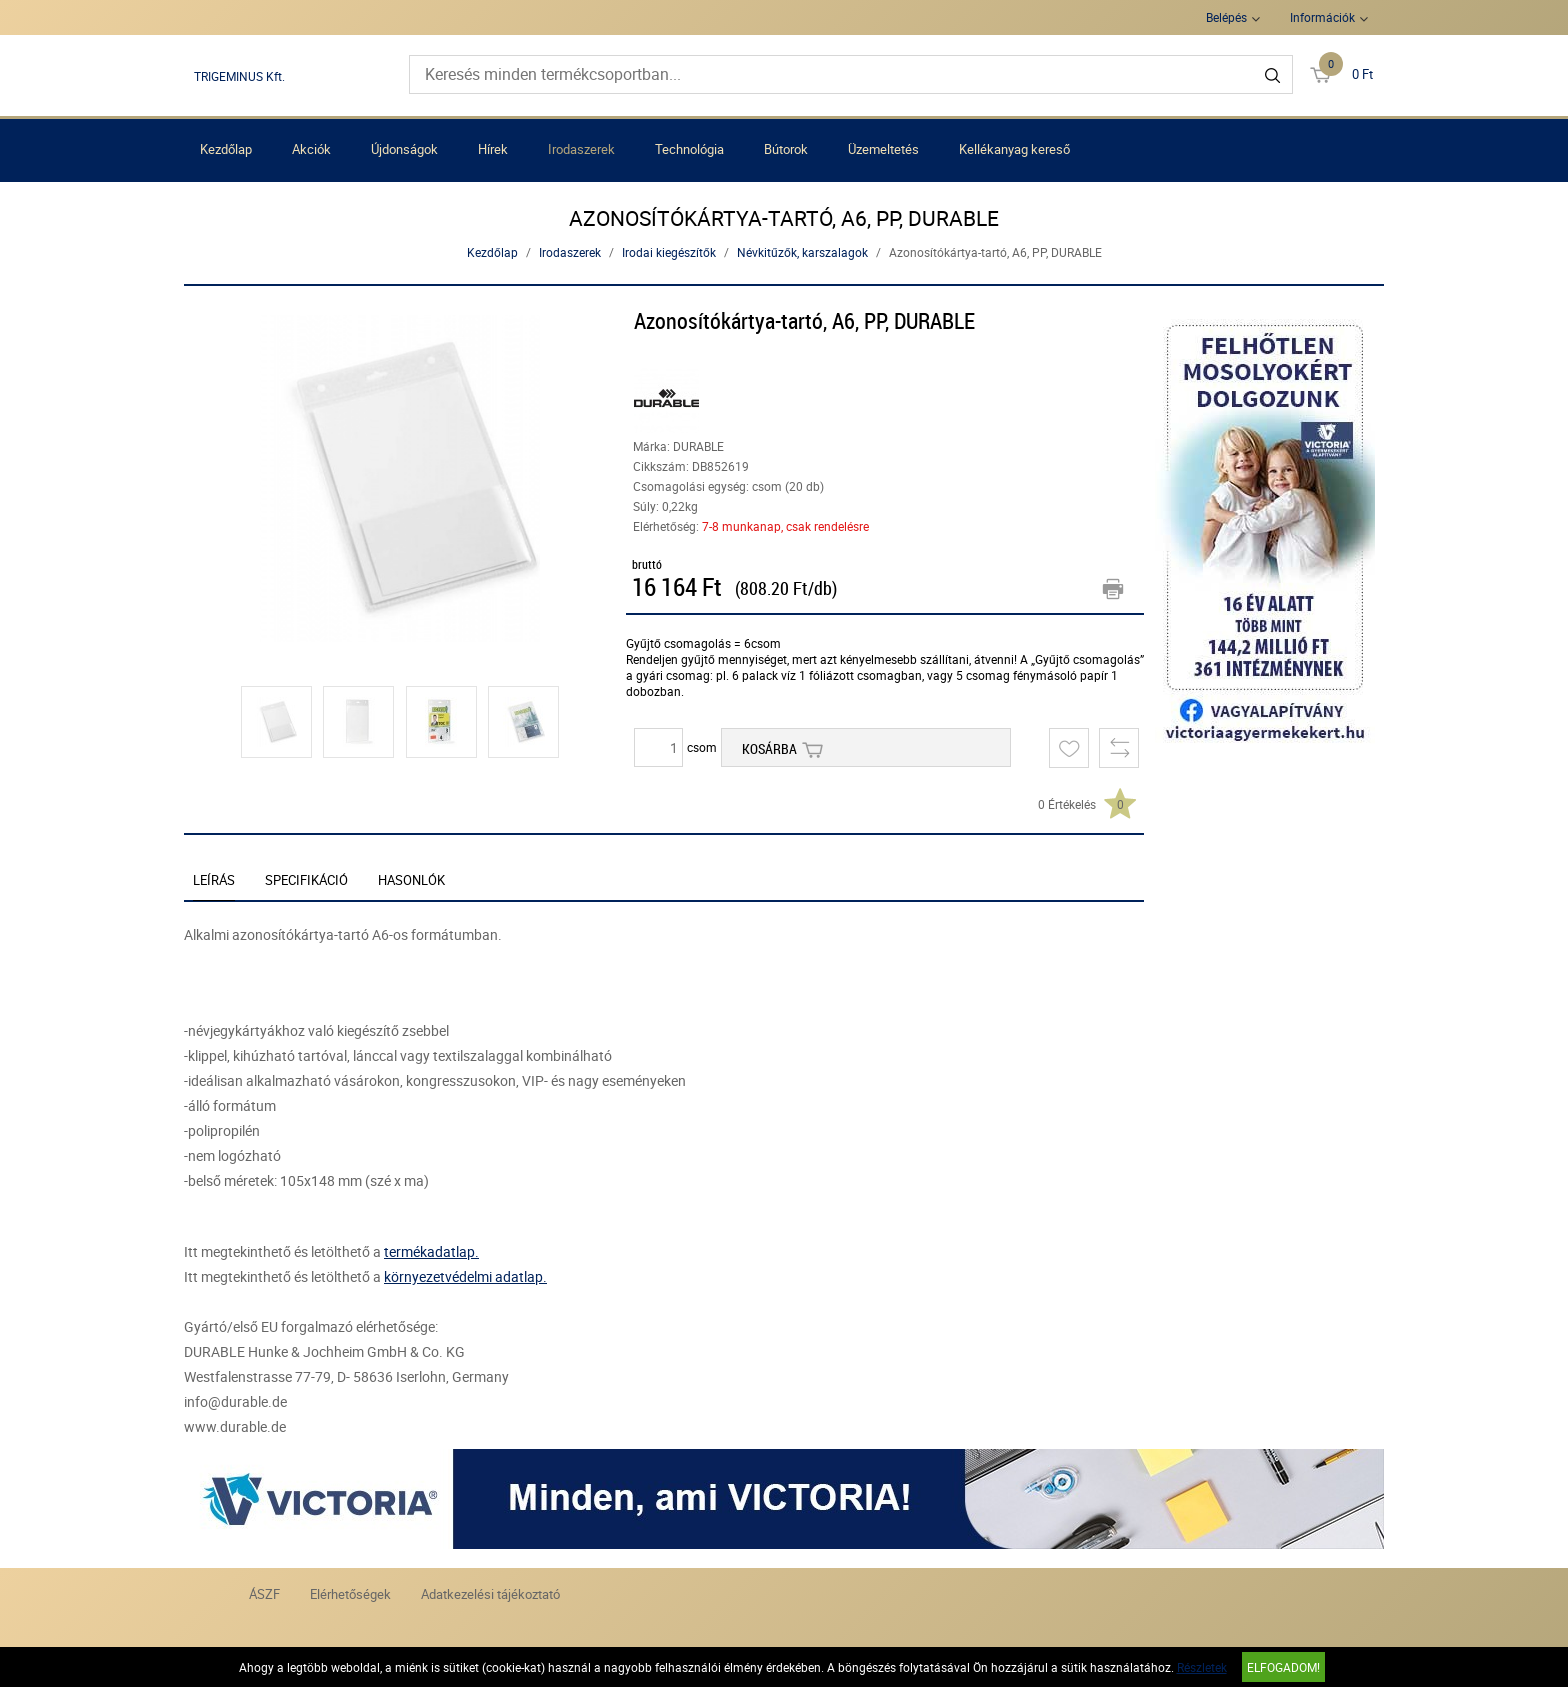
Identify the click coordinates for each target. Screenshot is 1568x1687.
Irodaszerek (581, 149)
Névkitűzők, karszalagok (802, 252)
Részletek (1202, 1667)
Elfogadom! (1283, 1667)
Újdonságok (404, 149)
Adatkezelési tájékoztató (490, 1594)
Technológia (689, 149)
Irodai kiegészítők (669, 252)
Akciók (311, 149)
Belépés (1226, 17)
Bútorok (786, 149)
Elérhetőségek (350, 1594)
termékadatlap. (431, 1251)
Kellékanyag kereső (1014, 149)
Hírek (493, 149)
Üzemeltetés (883, 149)
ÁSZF (264, 1594)
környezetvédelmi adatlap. (465, 1276)
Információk (1322, 17)
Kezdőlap (226, 149)
